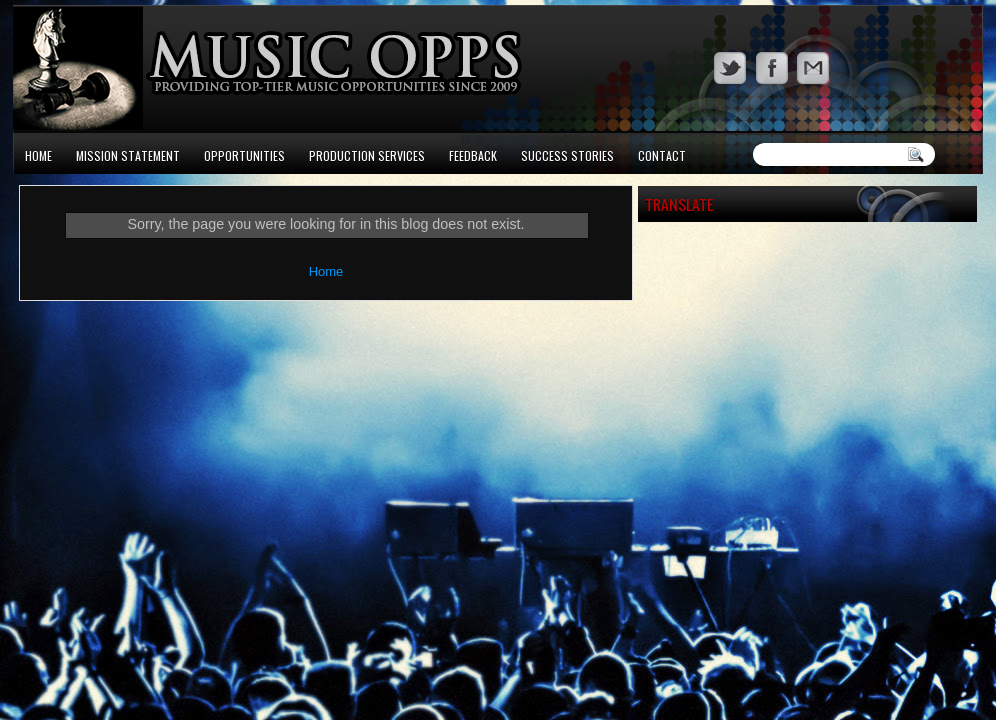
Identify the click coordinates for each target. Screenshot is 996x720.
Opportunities (244, 155)
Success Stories (567, 155)
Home (38, 155)
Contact (662, 155)
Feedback (473, 155)
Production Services (367, 155)
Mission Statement (128, 155)
